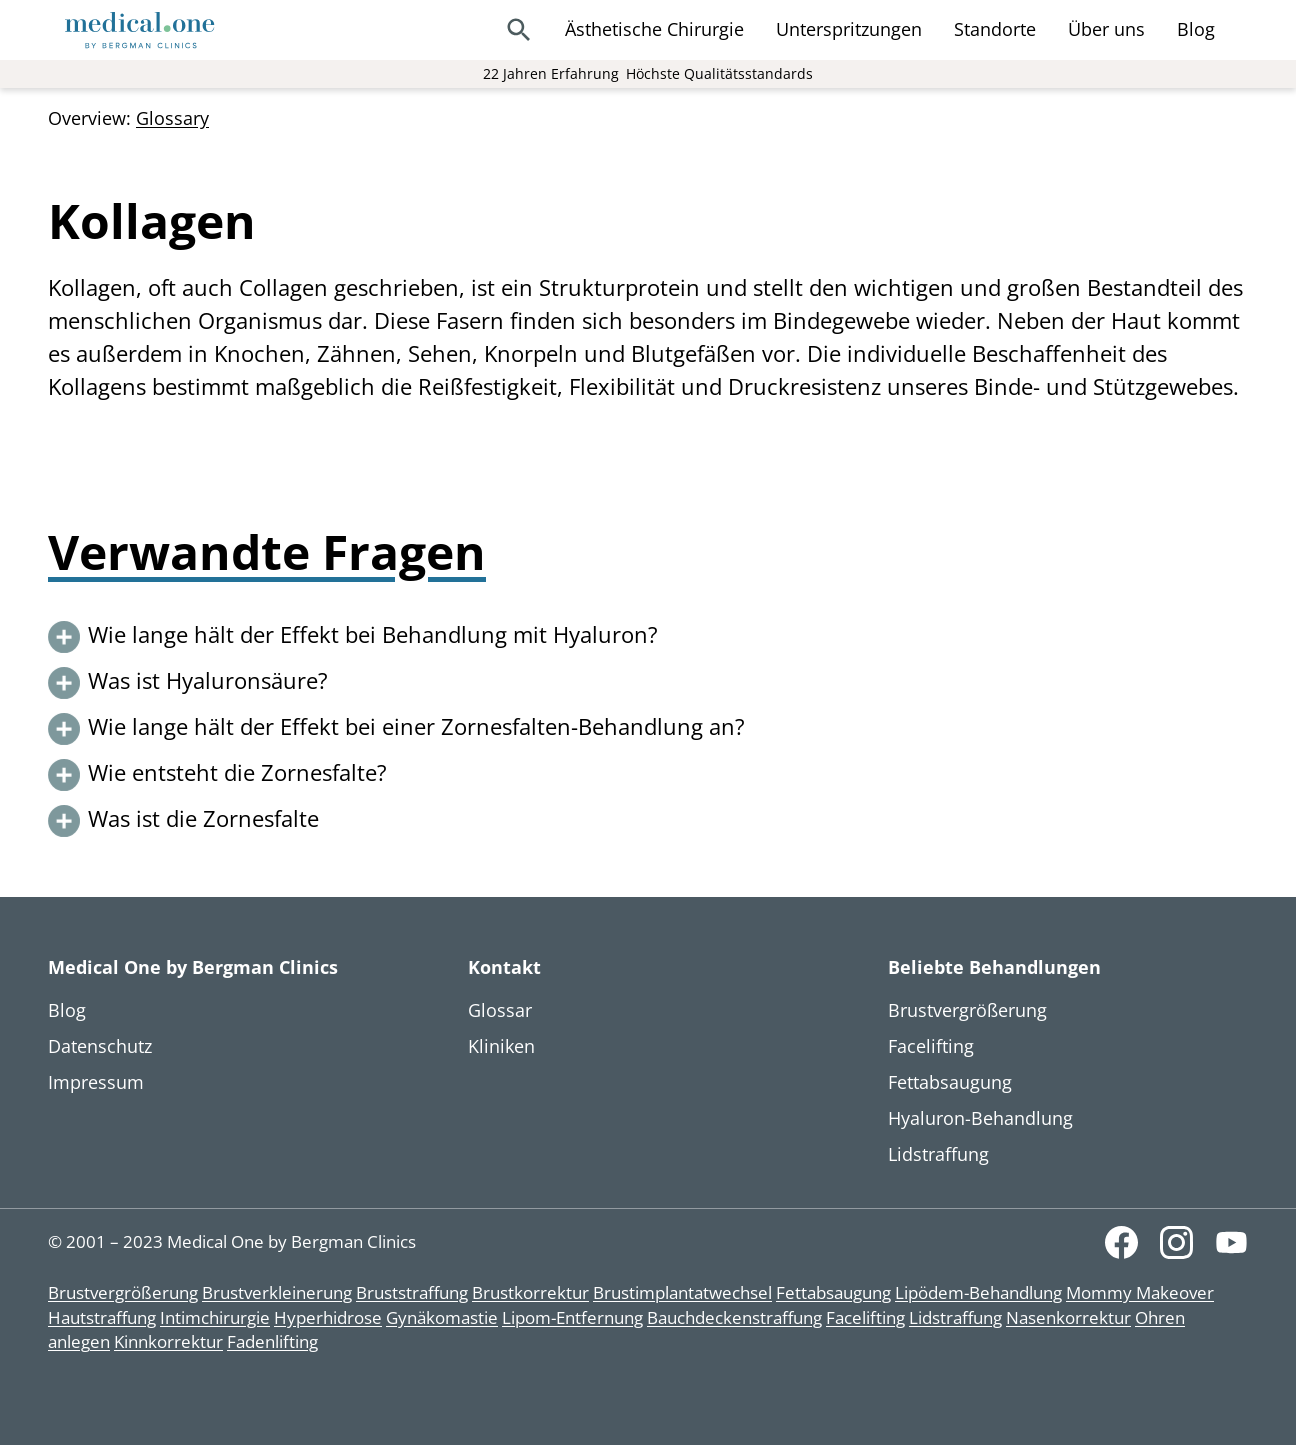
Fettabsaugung (833, 1292)
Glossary (172, 118)
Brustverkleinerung (277, 1292)
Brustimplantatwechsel (682, 1292)
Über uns (1106, 29)
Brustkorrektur (530, 1292)
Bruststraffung (412, 1292)
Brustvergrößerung (123, 1292)
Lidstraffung (955, 1317)
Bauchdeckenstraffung (734, 1317)
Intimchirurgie (215, 1317)
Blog (1196, 29)
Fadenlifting (272, 1341)
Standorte (995, 29)
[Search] (519, 30)
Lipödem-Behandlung (978, 1292)
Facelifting (865, 1317)
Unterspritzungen (849, 29)
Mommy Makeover (1140, 1292)
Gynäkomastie (442, 1317)
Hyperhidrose (328, 1317)
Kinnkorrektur (168, 1341)
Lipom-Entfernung (572, 1317)
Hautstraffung (102, 1317)
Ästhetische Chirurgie (654, 29)
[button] (648, 637)
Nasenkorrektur (1068, 1317)
